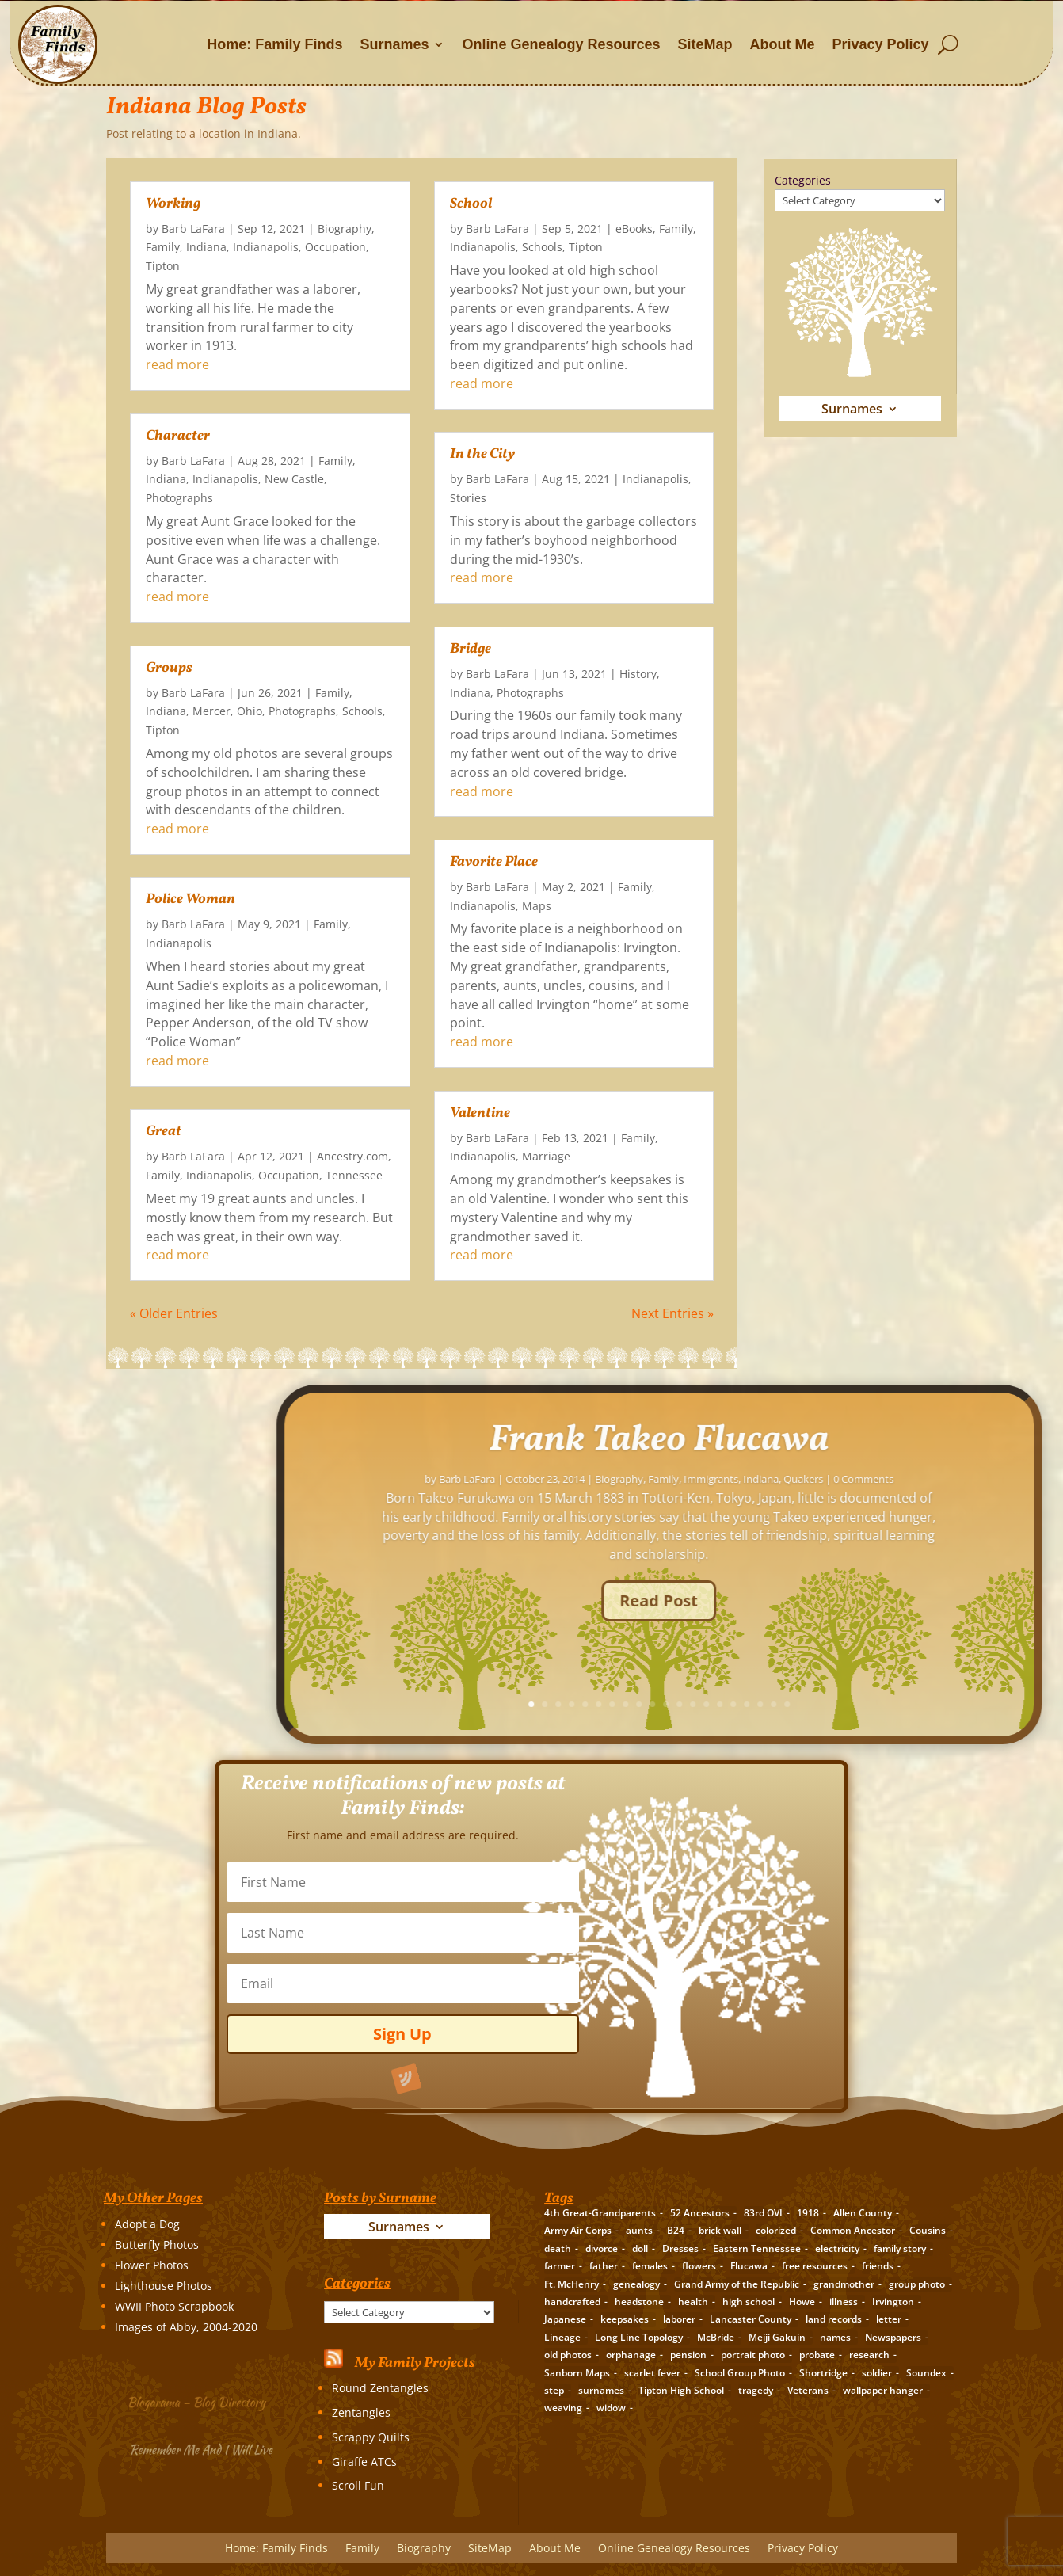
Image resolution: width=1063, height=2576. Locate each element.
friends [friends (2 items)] (877, 2266)
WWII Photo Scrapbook (174, 2306)
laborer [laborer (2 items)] (679, 2319)
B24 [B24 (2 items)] (675, 2230)
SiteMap (705, 44)
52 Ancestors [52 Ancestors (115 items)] (700, 2213)
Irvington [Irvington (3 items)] (893, 2301)
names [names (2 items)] (835, 2337)
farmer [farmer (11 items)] (559, 2266)
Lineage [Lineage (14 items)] (562, 2337)
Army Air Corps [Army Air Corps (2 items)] (578, 2230)
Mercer (211, 710)
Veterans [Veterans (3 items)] (808, 2390)
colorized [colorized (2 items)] (776, 2230)
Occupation (335, 246)
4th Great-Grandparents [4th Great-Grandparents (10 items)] (600, 2213)
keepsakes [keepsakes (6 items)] (624, 2319)
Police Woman (190, 899)
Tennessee (354, 1175)
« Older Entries (174, 1313)
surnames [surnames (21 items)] (601, 2390)
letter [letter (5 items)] (888, 2319)
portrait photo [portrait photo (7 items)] (753, 2354)
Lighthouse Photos (163, 2285)
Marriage (546, 1156)
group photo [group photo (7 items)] (917, 2284)
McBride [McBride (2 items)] (715, 2337)
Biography (344, 228)
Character (178, 436)
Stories (468, 497)
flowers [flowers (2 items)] (699, 2266)
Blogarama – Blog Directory (198, 2400)
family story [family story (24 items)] (900, 2248)
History (638, 673)
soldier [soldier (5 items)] (877, 2373)
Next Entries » (672, 1313)
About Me (782, 44)
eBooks (634, 228)
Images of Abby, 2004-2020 (186, 2326)
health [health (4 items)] (693, 2301)
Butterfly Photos (157, 2244)
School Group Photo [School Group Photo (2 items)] (740, 2373)
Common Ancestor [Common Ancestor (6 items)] (852, 2230)
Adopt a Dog (147, 2223)
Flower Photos (152, 2265)
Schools (362, 710)
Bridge (470, 649)
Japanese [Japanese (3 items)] (565, 2319)
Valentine (480, 1113)
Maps (536, 905)
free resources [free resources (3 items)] (815, 2266)
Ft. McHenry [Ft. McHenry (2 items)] (571, 2284)
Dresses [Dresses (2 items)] (680, 2248)
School (471, 204)
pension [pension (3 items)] (688, 2354)
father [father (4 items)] (603, 2266)
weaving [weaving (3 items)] (563, 2407)
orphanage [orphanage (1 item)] (631, 2354)
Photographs (179, 497)
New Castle (294, 478)
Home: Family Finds (274, 44)
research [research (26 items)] (869, 2354)
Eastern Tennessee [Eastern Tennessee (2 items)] (757, 2248)
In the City (482, 454)
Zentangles (361, 2412)
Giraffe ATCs (364, 2461)
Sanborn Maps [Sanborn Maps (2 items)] (577, 2373)
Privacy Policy (880, 44)
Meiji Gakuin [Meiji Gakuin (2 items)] (777, 2337)
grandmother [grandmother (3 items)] (843, 2284)
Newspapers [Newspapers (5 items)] (893, 2337)
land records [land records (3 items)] (834, 2319)
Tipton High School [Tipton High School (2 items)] (681, 2390)
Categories (803, 180)
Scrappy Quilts (371, 2437)
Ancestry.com (352, 1156)
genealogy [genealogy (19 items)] (636, 2284)
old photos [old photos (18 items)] (568, 2354)
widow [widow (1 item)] (611, 2407)
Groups (169, 668)
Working (173, 204)
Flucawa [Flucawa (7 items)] (749, 2266)
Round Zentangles (380, 2387)
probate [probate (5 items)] (817, 2354)
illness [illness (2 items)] (843, 2301)
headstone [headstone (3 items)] (639, 2301)
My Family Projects (415, 2363)
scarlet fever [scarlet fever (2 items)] (652, 2373)
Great (163, 1131)
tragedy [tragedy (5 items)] (755, 2390)
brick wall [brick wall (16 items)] (720, 2230)
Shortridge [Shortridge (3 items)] (823, 2373)
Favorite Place (494, 862)
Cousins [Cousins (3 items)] (927, 2230)
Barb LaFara (193, 228)
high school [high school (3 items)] (748, 2301)
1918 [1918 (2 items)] (808, 2213)
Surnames (394, 44)
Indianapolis (266, 246)
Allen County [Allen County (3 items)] (862, 2213)
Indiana (206, 246)
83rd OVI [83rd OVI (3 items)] (763, 2213)
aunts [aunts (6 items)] (639, 2230)
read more (177, 364)
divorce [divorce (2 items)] (601, 2248)
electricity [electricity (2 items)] (837, 2248)
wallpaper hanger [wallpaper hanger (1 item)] (883, 2390)
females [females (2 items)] (650, 2266)
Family (163, 246)
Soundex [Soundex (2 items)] (926, 2373)
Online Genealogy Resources (561, 44)
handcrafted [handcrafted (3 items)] (572, 2301)
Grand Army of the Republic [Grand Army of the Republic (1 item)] (736, 2284)
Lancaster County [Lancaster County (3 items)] (750, 2319)
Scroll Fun (358, 2485)
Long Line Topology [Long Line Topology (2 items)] (639, 2337)
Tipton (163, 265)
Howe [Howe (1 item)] (802, 2301)
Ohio (249, 710)
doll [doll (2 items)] (640, 2248)
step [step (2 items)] (554, 2390)
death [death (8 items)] (557, 2248)
